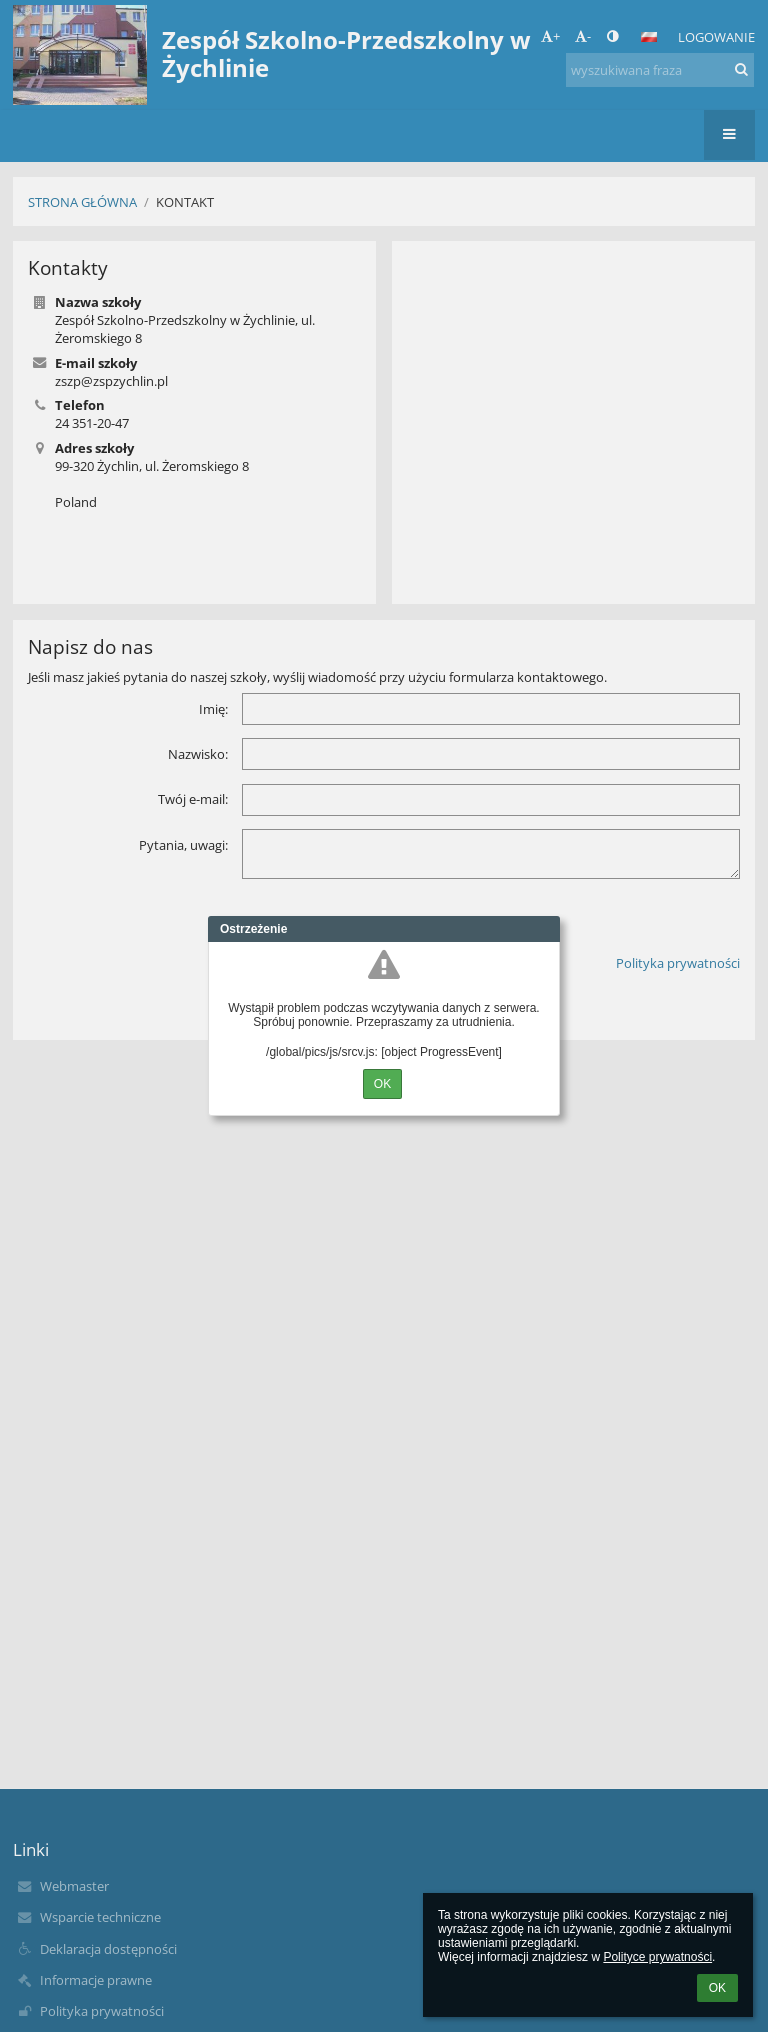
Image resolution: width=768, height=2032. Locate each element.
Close (545, 929)
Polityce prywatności (657, 1957)
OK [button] (717, 1988)
